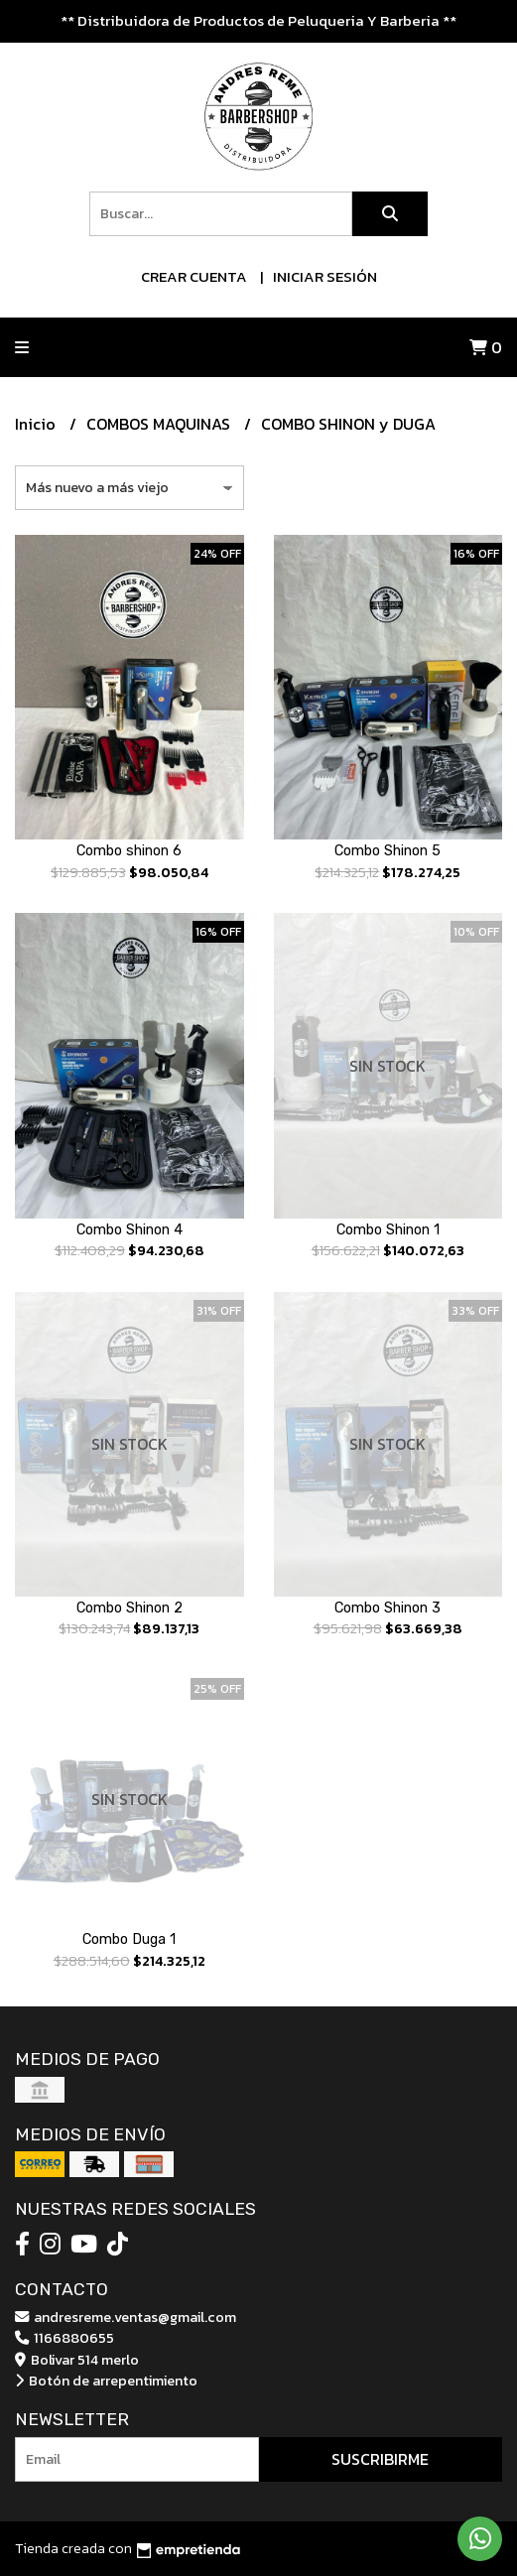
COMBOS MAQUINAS (160, 424)
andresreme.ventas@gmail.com (125, 2317)
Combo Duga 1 (129, 1939)
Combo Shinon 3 (387, 1608)
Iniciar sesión (325, 276)
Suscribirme (380, 2459)
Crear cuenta (194, 276)
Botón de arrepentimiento (106, 2380)
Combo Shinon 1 (388, 1230)
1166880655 (64, 2338)
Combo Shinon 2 (129, 1608)
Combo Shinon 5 (387, 850)
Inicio (37, 424)
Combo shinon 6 (129, 850)
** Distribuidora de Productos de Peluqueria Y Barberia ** (258, 20)
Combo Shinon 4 (129, 1230)
